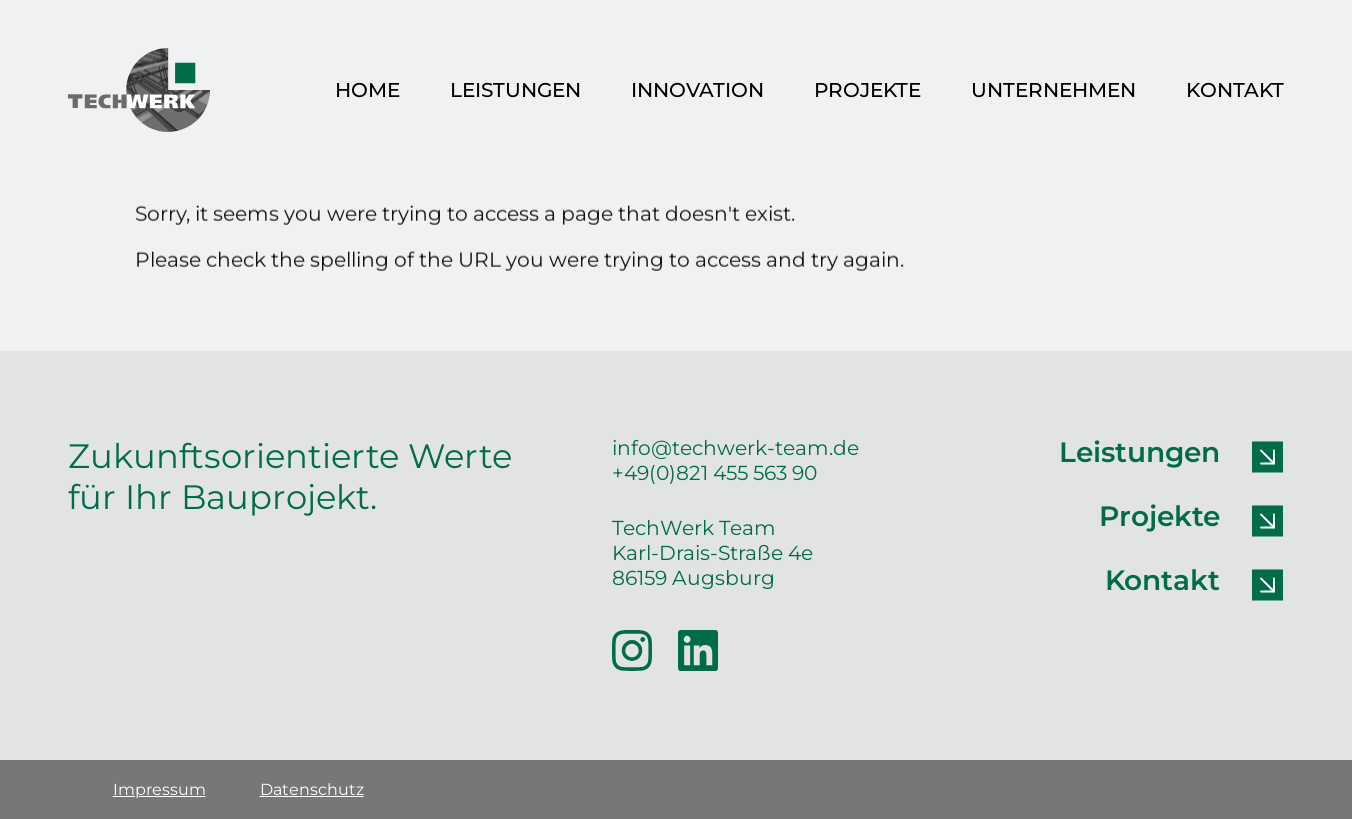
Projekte (867, 90)
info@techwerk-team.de (735, 447)
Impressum (159, 789)
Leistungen (515, 90)
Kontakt (1235, 90)
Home (367, 90)
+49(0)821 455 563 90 (714, 472)
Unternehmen (1053, 90)
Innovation (697, 90)
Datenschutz (312, 789)
